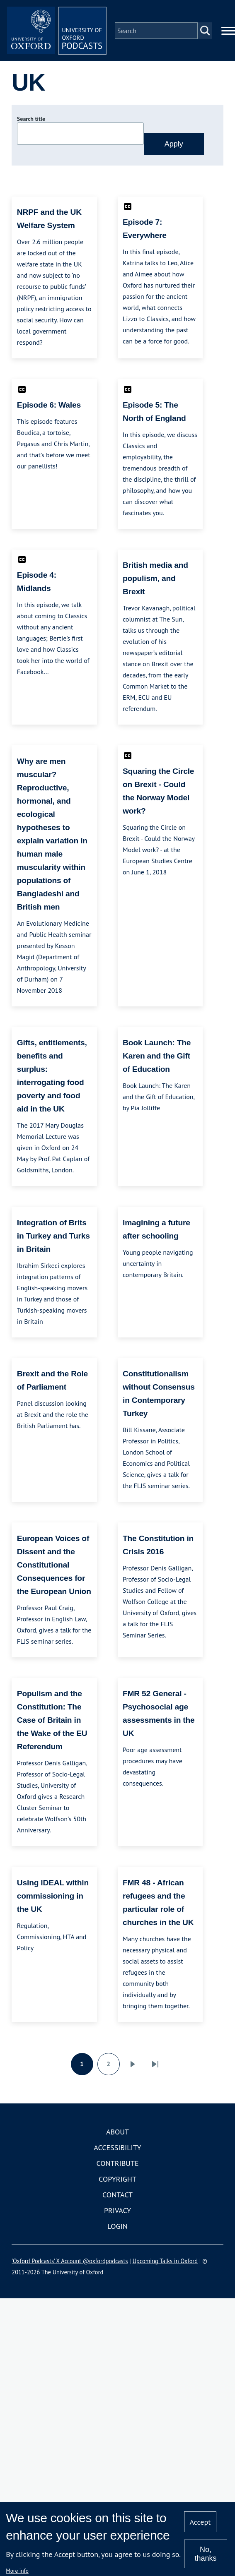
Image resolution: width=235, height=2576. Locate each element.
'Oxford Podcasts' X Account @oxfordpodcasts (70, 2261)
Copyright (117, 2179)
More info (17, 2570)
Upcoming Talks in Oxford (165, 2261)
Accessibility (117, 2147)
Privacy (117, 2210)
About (117, 2132)
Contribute (117, 2163)
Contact (117, 2194)
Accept (200, 2522)
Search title (31, 118)
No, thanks (205, 2553)
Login (117, 2226)
